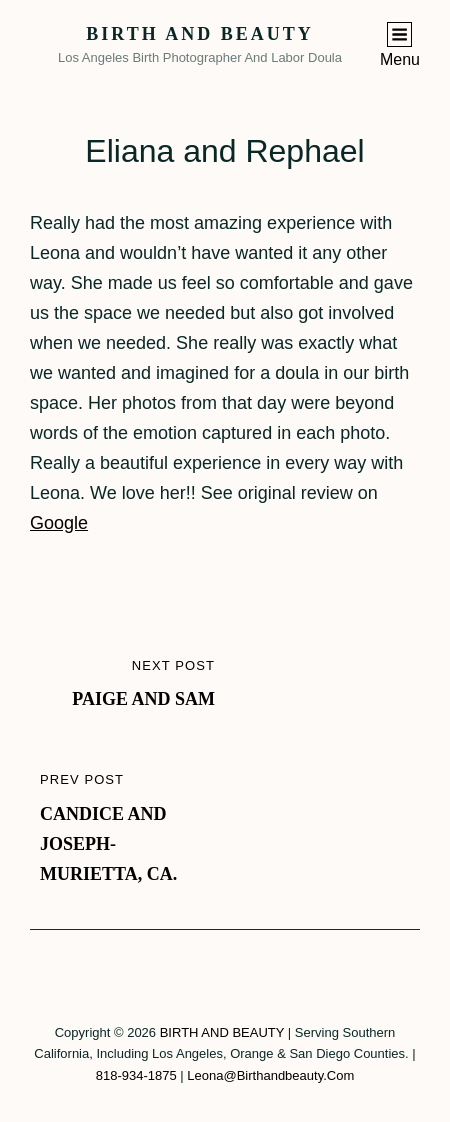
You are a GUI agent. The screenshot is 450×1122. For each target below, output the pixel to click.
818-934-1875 (136, 1075)
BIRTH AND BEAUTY (199, 34)
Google (59, 523)
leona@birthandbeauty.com (270, 1075)
